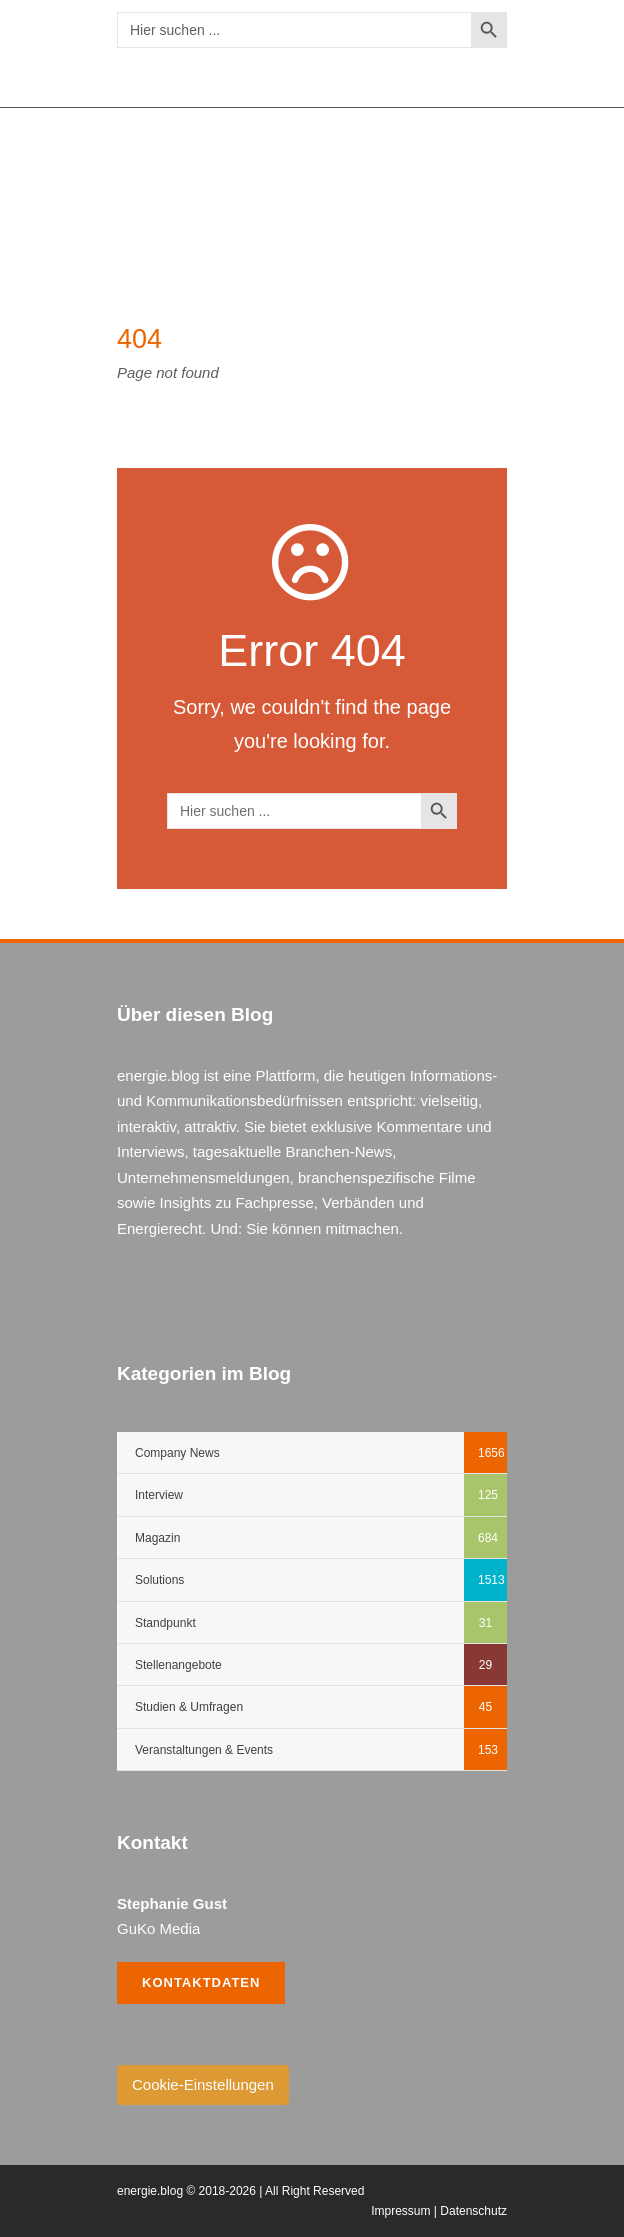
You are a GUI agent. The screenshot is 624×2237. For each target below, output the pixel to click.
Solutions (159, 1580)
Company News (177, 1453)
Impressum (400, 2211)
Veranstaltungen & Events (204, 1750)
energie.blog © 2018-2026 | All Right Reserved (240, 2191)
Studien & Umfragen (189, 1707)
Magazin (157, 1538)
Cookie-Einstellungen (203, 2084)
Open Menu (480, 182)
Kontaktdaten (201, 1982)
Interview (159, 1495)
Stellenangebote (178, 1665)
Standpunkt (165, 1623)
